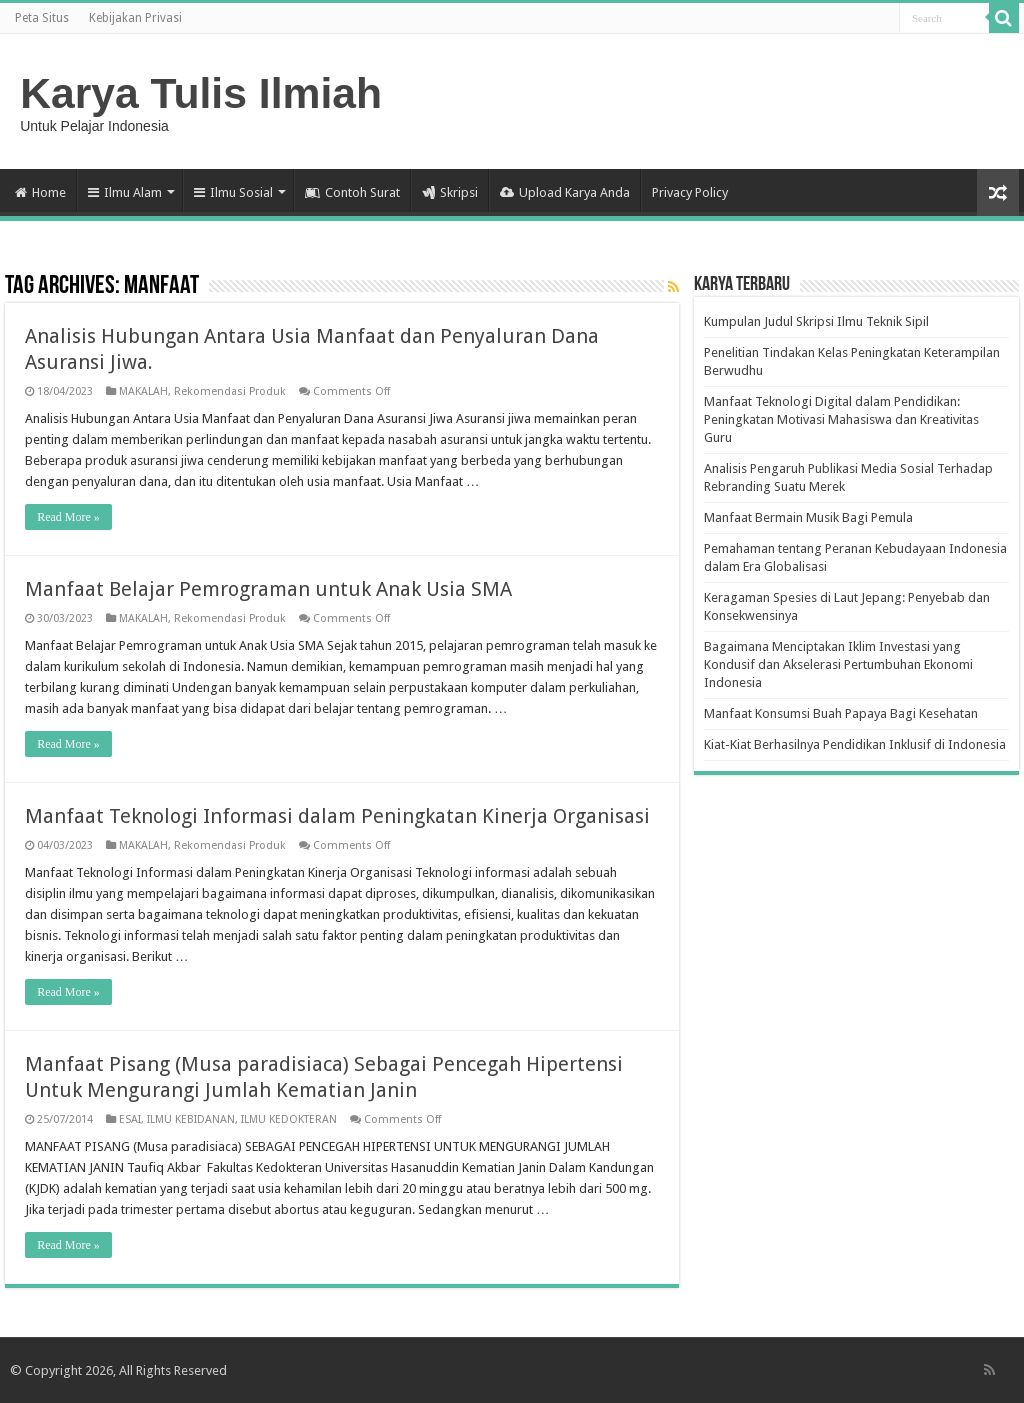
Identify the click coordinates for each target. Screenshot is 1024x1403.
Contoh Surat (352, 192)
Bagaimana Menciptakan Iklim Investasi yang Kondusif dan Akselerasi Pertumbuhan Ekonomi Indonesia (838, 664)
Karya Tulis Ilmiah (201, 93)
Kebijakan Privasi (135, 18)
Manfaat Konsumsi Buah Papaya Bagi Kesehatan (841, 713)
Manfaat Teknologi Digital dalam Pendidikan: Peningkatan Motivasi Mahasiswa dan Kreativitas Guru (841, 419)
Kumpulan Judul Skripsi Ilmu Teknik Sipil (816, 321)
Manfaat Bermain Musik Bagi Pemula (808, 517)
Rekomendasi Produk (230, 391)
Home (40, 192)
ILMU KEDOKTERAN (289, 1119)
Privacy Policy (690, 192)
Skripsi (450, 192)
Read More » (68, 517)
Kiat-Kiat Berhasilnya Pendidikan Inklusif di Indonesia (855, 744)
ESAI (130, 1119)
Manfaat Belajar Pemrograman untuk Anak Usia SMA (268, 589)
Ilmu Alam (125, 192)
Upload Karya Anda (565, 192)
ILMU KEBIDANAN (191, 1119)
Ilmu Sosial (233, 192)
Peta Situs (42, 18)
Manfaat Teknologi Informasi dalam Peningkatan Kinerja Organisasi (337, 816)
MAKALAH (143, 391)
